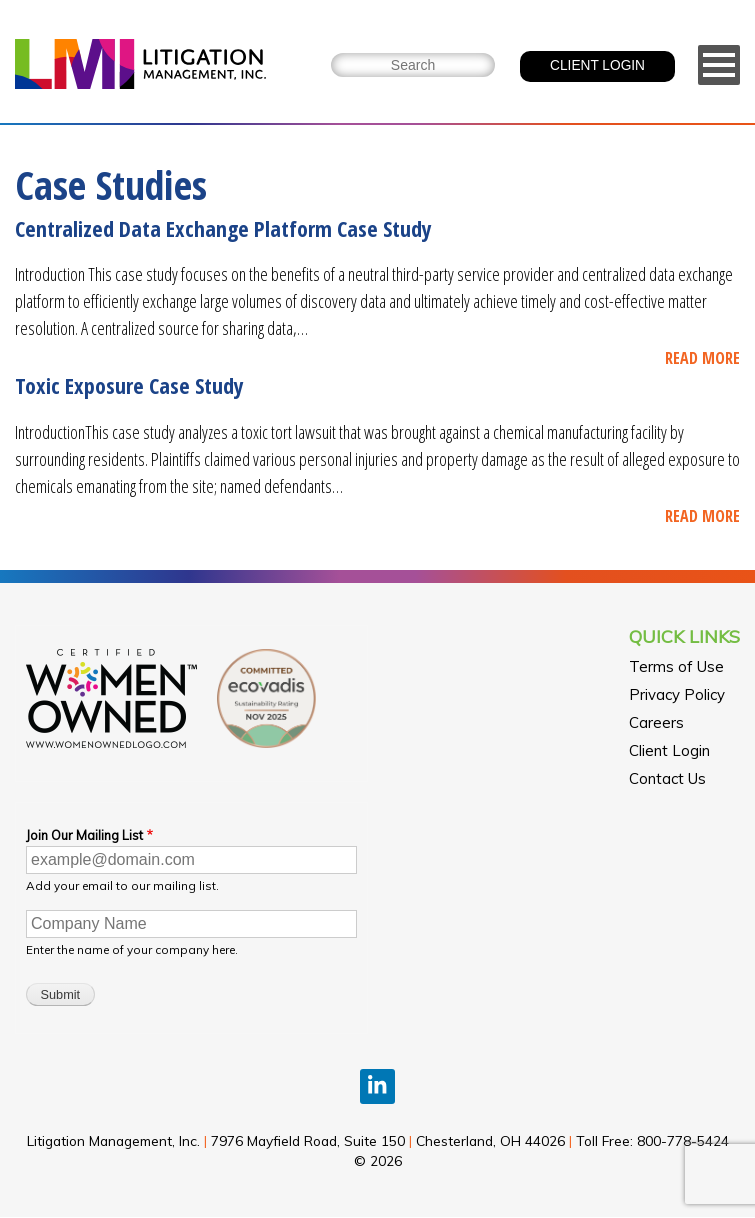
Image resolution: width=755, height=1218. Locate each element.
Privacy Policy (677, 694)
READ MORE (702, 358)
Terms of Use (676, 666)
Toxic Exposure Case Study (129, 385)
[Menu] (719, 65)
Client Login (669, 750)
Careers (656, 722)
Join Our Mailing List (84, 835)
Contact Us (667, 778)
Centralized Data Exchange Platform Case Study (223, 228)
